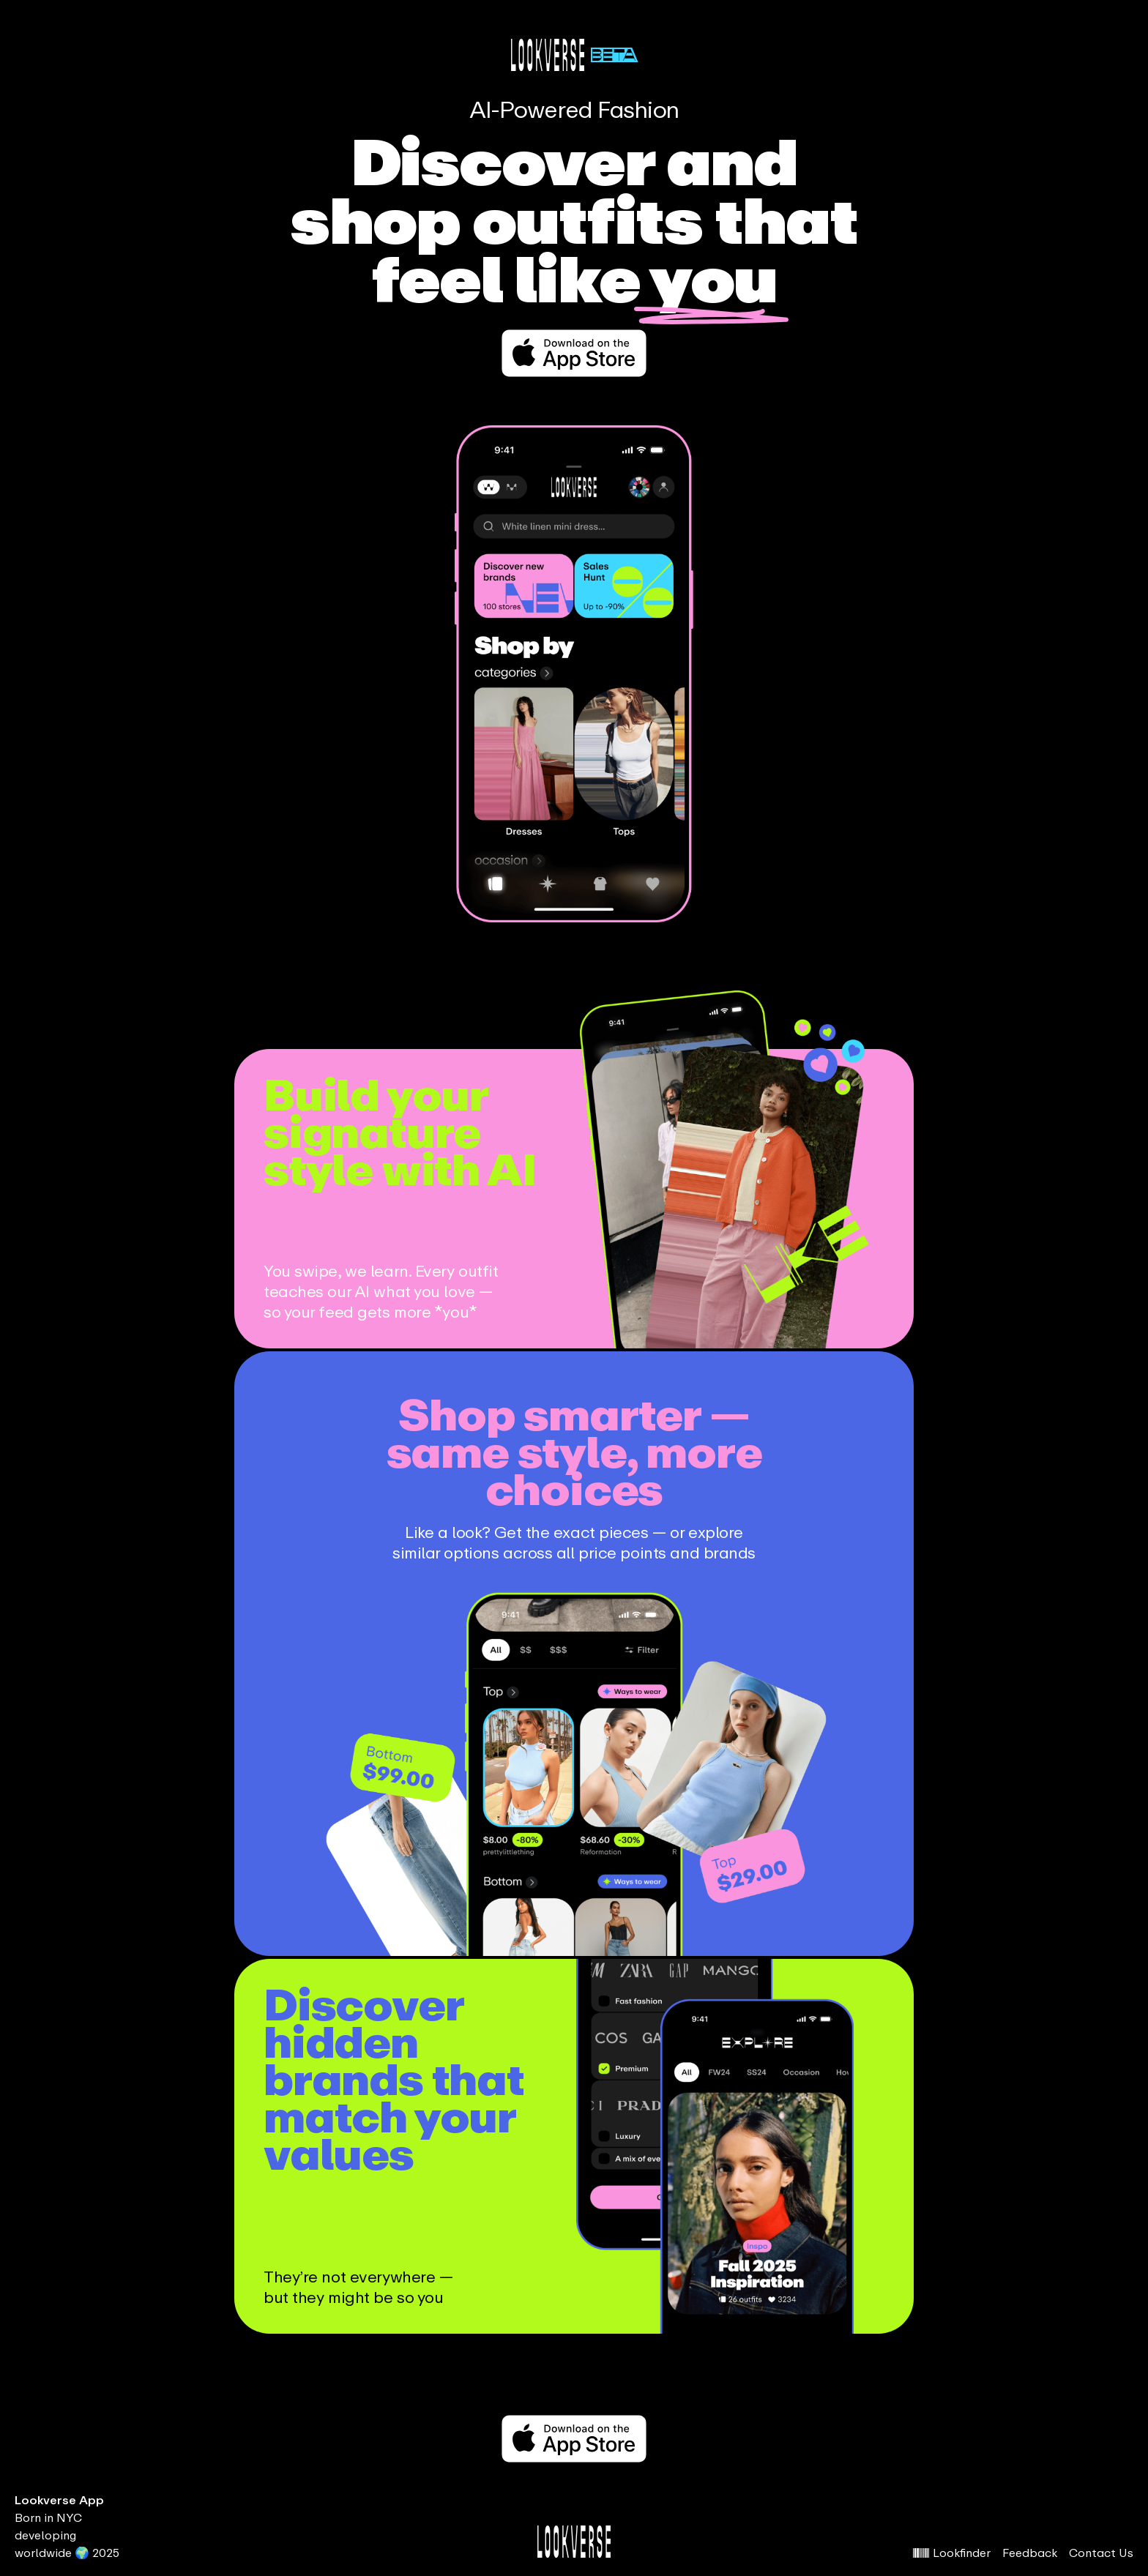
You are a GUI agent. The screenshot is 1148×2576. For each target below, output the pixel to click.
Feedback (1029, 2552)
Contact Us (1101, 2552)
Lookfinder (951, 2552)
